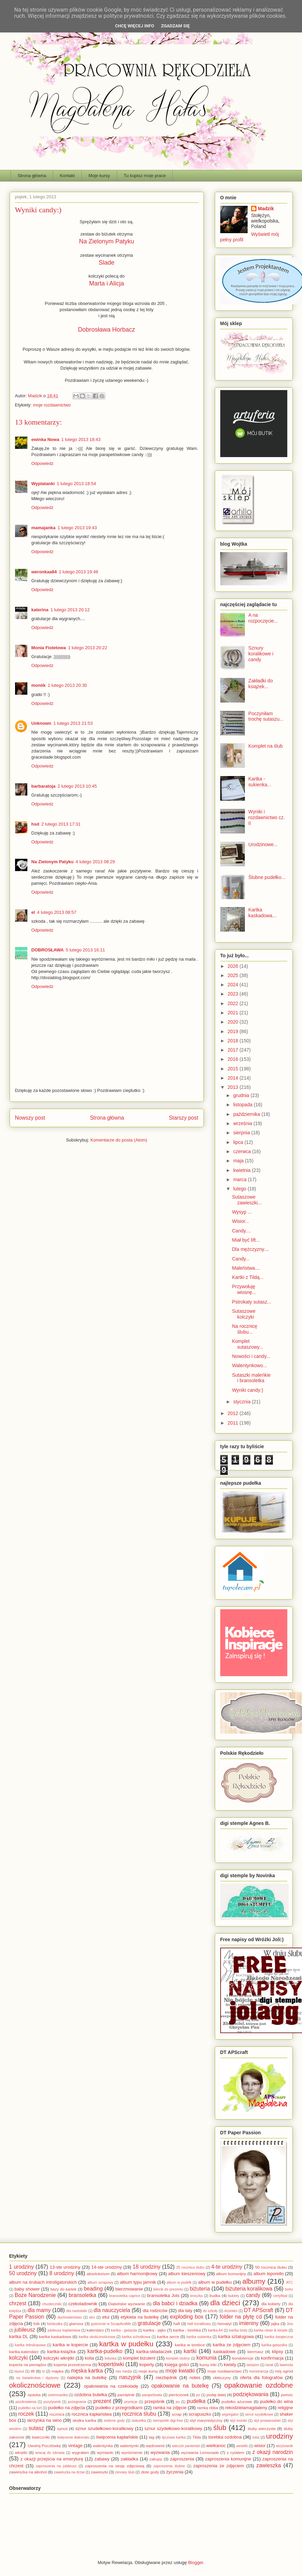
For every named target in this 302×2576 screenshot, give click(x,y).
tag (151, 2437)
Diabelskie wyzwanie (126, 2303)
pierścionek (179, 2394)
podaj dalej (216, 2394)
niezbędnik (166, 2377)
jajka (275, 2323)
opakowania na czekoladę (111, 2386)
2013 (233, 1087)
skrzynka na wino (44, 2420)
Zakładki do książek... (260, 683)
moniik (38, 685)
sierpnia (242, 1132)
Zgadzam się (175, 25)
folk (37, 2323)
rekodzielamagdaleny (246, 2407)
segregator (230, 2414)
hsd (35, 824)
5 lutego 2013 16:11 (85, 949)
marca (240, 1179)
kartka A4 (215, 2330)
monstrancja (258, 2371)
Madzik (266, 208)
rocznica (57, 2414)
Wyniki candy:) (247, 1390)
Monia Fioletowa (48, 647)
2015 (233, 1068)
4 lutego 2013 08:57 (56, 912)
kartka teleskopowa (30, 2345)
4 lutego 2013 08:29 (95, 861)
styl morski (238, 2420)
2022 (233, 1003)
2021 (233, 1012)
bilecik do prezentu (168, 2289)
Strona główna (32, 175)
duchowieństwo (69, 2317)
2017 (233, 1050)
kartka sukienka (198, 2337)
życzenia (175, 2471)
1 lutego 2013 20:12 (70, 609)
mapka (58, 2371)
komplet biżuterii (139, 2358)
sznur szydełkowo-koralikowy (173, 2428)
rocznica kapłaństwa (91, 2414)
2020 (233, 1022)
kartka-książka (61, 2351)
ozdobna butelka (90, 2394)
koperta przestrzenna (72, 2364)
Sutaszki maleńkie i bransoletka (251, 1378)
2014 (233, 1078)
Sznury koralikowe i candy (260, 653)
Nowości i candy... (251, 1356)
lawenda (286, 2365)
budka (214, 2295)
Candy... (240, 1259)
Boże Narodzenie (35, 2295)
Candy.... (241, 1230)
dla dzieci (225, 2303)
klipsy (277, 2351)
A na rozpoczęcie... (263, 618)
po (198, 2395)
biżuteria (200, 2289)
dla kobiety (271, 2303)
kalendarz (95, 2330)
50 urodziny (23, 2273)
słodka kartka (84, 2420)
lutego (240, 1188)
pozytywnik (52, 2402)
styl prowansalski (267, 2420)
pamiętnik (125, 2394)
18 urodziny (146, 2267)
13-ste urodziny (65, 2267)
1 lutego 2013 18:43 (81, 439)
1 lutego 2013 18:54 (76, 483)
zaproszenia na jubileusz (56, 2466)
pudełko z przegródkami (119, 2407)
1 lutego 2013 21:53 (73, 723)
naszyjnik (130, 2377)
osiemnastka (58, 2395)
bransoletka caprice (124, 2296)
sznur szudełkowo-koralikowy (104, 2428)
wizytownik (284, 2446)
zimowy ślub (125, 2472)
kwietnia (242, 1170)
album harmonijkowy (137, 2273)
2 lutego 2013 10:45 (77, 786)
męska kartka (87, 2371)
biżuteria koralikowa (248, 2289)
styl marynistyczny (206, 2420)
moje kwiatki (180, 2371)
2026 (233, 966)
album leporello (268, 2273)
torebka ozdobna (224, 2437)
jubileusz (24, 2330)
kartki (190, 2351)
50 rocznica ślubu (271, 2267)
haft (176, 2323)
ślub (219, 2427)
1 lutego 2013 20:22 (87, 647)
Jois (290, 2324)
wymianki (105, 2452)
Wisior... (240, 1221)
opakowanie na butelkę (180, 2386)
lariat (269, 2365)
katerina (40, 609)
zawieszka (269, 2465)
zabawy (101, 2458)
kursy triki (208, 2364)
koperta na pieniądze (28, 2364)
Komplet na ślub (265, 746)
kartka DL (18, 2336)
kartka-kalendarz (24, 2351)
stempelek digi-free (168, 2420)
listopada (243, 1104)
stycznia (242, 1401)
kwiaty (230, 2364)
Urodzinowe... (263, 844)
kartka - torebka (187, 2330)
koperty (147, 2364)
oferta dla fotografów (261, 2377)
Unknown (41, 723)
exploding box (186, 2317)
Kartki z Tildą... (247, 1277)
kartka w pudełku (126, 2344)
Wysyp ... (241, 1212)
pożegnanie (77, 2402)
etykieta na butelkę (140, 2317)
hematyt (225, 2323)
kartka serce (168, 2336)
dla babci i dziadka (175, 2303)
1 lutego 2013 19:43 (77, 527)
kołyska (111, 2358)
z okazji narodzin (272, 2452)
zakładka (129, 2458)
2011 (233, 1423)
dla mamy (39, 2310)
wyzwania (160, 2452)
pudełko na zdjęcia (66, 2407)
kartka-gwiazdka (274, 2345)
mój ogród (284, 2371)
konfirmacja (272, 2358)
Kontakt (67, 175)
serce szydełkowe (259, 2414)
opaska (34, 2394)
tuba (255, 2437)
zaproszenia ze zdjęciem (218, 2465)
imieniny (249, 2323)
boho (289, 2289)
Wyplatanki (43, 483)
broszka (196, 2296)
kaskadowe (224, 2351)
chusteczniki (52, 2304)
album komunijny (231, 2273)
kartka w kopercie (70, 2344)
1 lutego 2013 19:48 (78, 571)
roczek (26, 2414)
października (247, 1114)
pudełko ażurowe (237, 2401)
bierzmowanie (129, 2289)
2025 (233, 975)
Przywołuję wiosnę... (244, 1289)
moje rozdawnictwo (52, 405)
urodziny (279, 2436)
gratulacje (149, 2323)
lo (43, 2371)
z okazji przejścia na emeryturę (52, 2458)
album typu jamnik (138, 2282)
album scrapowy (100, 2282)
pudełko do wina (276, 2401)
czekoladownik (82, 2303)
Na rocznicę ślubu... (244, 1329)
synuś (62, 2428)
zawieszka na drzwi (69, 2472)
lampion (253, 2365)
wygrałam (80, 2452)
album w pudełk (179, 2282)
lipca (239, 1142)
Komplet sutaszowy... (247, 1344)
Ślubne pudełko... (266, 877)
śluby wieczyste (262, 2428)
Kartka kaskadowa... (262, 912)
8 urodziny (61, 2273)
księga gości (177, 2364)
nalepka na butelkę (86, 2377)
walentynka (103, 2445)
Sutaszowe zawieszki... (247, 1199)
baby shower (27, 2289)
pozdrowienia (25, 2402)
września (243, 1123)
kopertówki (111, 2364)
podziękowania (250, 2394)
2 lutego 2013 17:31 (61, 824)
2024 (233, 984)
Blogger (195, 2562)
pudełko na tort (30, 2408)
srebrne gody (114, 2420)
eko (92, 2317)
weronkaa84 (44, 571)
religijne (285, 2407)
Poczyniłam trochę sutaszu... (266, 716)
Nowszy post (30, 1118)
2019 (233, 1031)
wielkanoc (216, 2445)
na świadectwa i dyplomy (37, 2378)
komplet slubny (178, 2358)
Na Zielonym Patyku (106, 241)
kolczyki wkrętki (58, 2358)
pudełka (196, 2401)
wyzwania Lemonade (200, 2452)
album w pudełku (215, 2282)
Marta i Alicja (106, 283)
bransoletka (82, 2295)
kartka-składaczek (154, 2351)
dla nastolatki (76, 2311)
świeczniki (41, 2437)
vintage (75, 2445)
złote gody (150, 2472)
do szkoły (210, 2311)
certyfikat (280, 2296)
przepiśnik (155, 2401)
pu (178, 2402)
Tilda (196, 2437)
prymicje (130, 2402)
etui (105, 2317)
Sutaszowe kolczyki (243, 1314)
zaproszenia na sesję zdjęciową (114, 2466)
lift (33, 2371)
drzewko (231, 2311)
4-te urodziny (226, 2267)
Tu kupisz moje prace (145, 175)
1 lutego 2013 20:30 (67, 685)
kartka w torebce (190, 2345)
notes (194, 2377)
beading (93, 2289)
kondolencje (242, 2358)
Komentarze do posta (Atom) (118, 1140)
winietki (242, 2446)
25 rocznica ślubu (190, 2267)
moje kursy (148, 2371)
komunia (206, 2358)
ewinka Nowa (45, 439)
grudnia (242, 1095)
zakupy (155, 2459)
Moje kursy (99, 175)
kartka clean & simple (271, 2330)
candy (253, 2295)
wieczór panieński (186, 2446)
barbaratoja (43, 786)
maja (239, 1160)
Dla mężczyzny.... (250, 1249)
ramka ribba (207, 2407)
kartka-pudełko (105, 2351)
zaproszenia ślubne (169, 2466)
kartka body (238, 2330)
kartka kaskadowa (55, 2336)
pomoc (287, 2394)
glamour (76, 2323)
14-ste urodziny (106, 2267)
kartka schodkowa (136, 2337)
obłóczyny (222, 2377)
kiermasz (255, 2351)
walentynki (129, 2445)
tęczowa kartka (174, 2437)
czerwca (242, 1151)
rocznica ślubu (139, 2414)
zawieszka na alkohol (28, 2472)
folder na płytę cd (241, 2317)
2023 (233, 994)
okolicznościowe (35, 2385)
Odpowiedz (42, 463)
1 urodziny (21, 2267)
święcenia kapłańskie (117, 2437)
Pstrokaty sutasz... (251, 1302)
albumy (253, 2281)
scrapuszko (200, 2414)
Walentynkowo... (249, 1365)
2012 (233, 1413)
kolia (89, 2358)
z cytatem (235, 2452)
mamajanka (43, 527)
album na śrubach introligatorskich (43, 2282)
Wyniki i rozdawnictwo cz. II (266, 817)
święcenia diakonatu (73, 2437)
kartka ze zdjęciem (231, 2344)
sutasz (36, 2428)
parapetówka (152, 2395)
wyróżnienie (132, 2452)
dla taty (185, 2310)
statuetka (139, 2420)
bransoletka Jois (163, 2295)
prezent (102, 2401)
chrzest (17, 2303)
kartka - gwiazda (124, 2330)
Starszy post (183, 1118)
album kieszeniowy (186, 2273)
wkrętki (21, 2452)
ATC (289, 2282)
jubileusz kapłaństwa (64, 2330)
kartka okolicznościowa (97, 2337)
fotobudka (55, 2324)
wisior (259, 2445)
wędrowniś (155, 2445)
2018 (233, 1040)
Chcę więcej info (134, 25)
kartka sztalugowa (236, 2336)
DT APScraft (258, 2310)
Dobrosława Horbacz (106, 329)
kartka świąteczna (278, 2337)
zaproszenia (182, 2458)
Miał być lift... (246, 1240)
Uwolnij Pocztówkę (44, 2445)
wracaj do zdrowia (50, 2453)
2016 (233, 1059)
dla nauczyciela (112, 2310)
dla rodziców (155, 2310)
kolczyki (18, 2358)
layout (19, 2371)
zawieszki (99, 2472)
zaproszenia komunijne (228, 2458)
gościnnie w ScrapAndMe (111, 2324)
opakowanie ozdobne (258, 2385)
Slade (106, 262)
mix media (124, 2371)
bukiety (233, 2296)
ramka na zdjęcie (169, 2407)
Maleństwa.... (246, 1268)
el (33, 912)
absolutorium (98, 2273)
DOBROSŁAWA (47, 949)
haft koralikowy (199, 2324)
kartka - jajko (154, 2330)
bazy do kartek (63, 2289)
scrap (177, 2414)
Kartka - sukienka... (259, 781)
